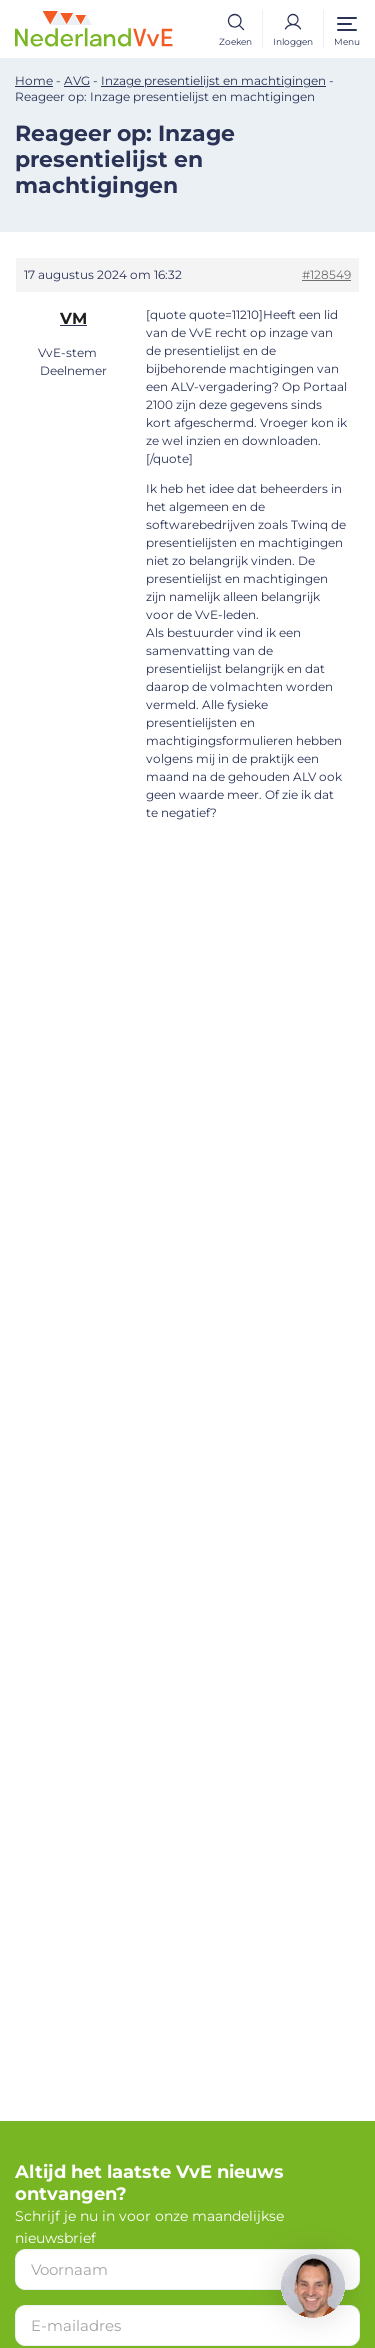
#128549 (326, 274)
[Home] (94, 28)
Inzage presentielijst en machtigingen (213, 80)
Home (34, 80)
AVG (77, 80)
